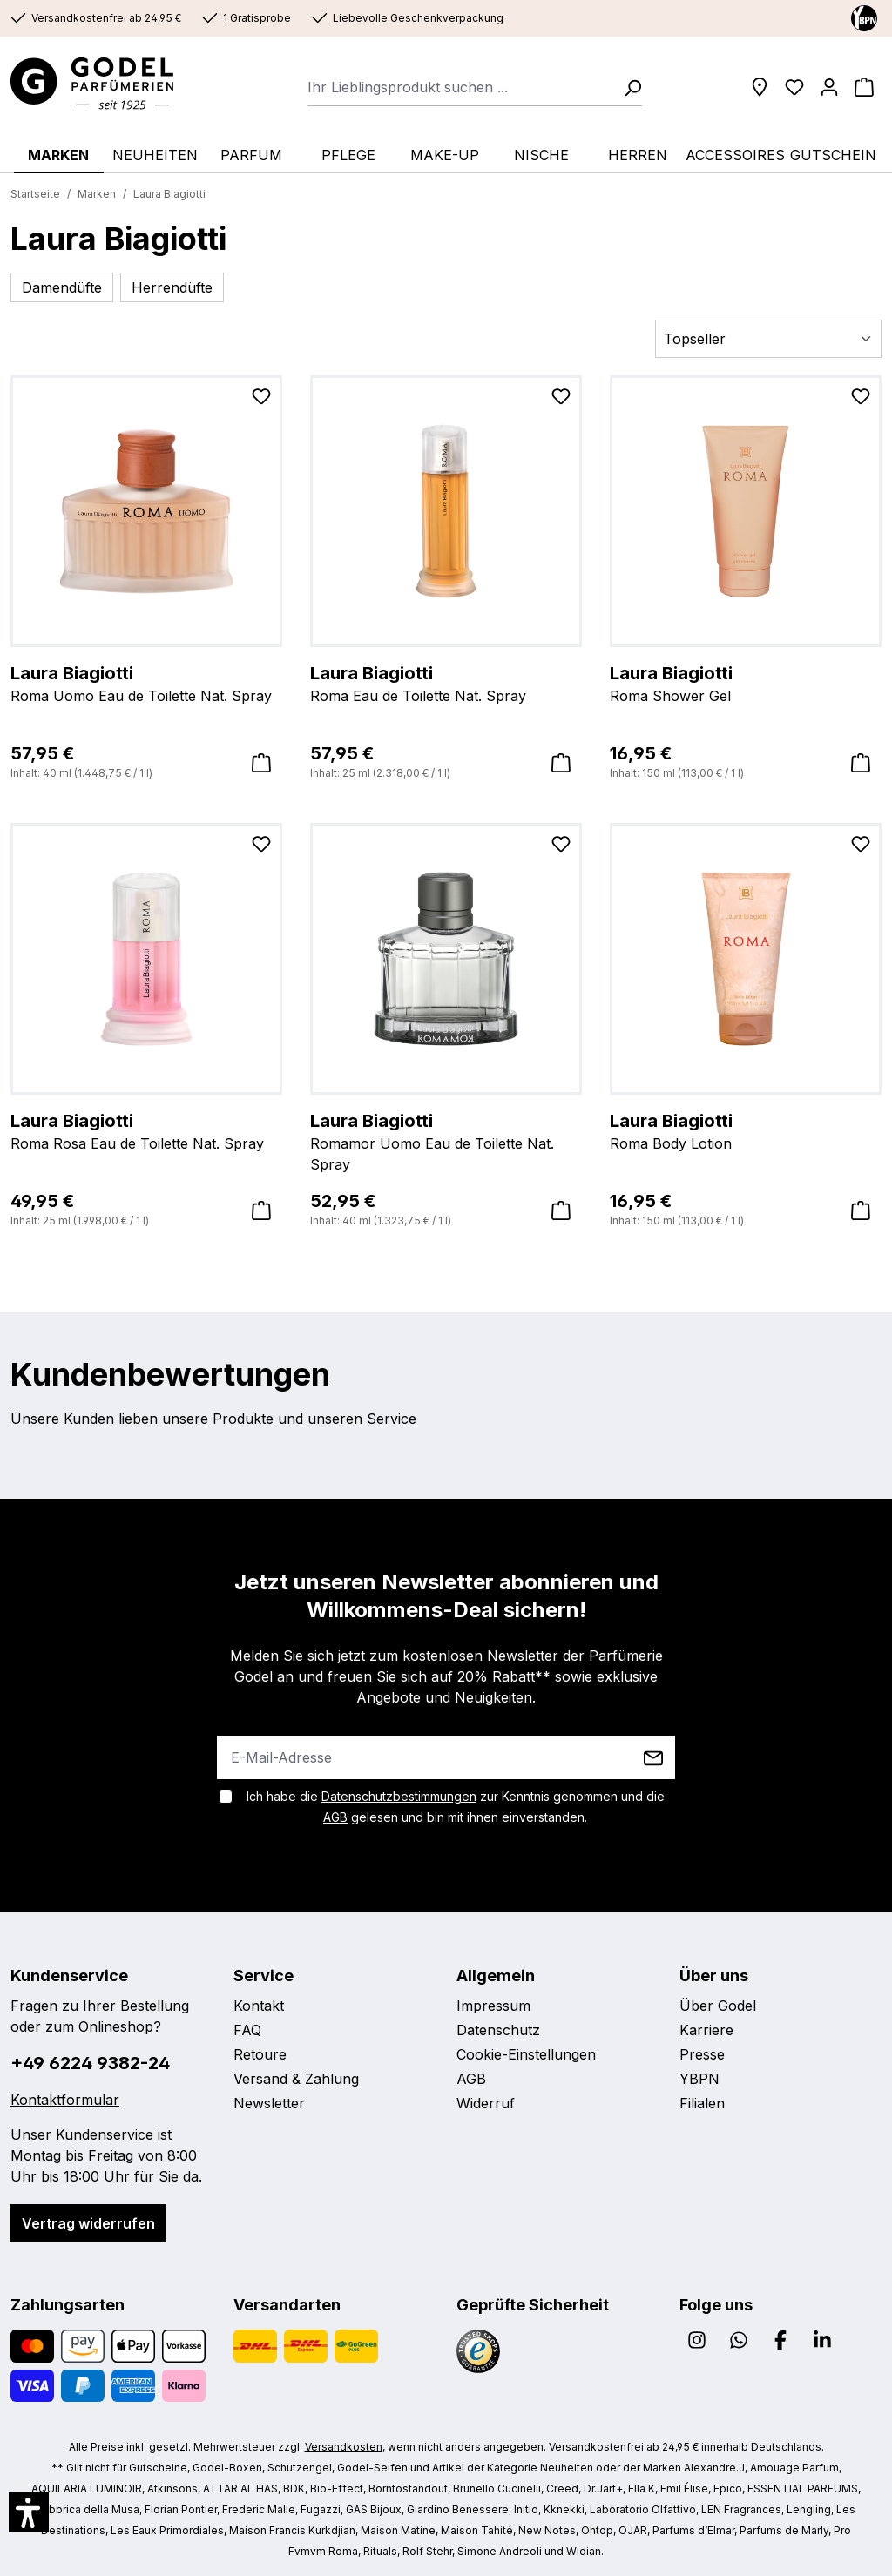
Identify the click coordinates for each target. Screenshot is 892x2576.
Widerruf (485, 2103)
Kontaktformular (64, 2099)
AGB (335, 1817)
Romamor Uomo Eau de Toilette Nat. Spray (446, 1141)
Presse (702, 2054)
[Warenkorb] (864, 87)
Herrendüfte (172, 287)
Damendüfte (62, 287)
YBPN (699, 2078)
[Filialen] (759, 87)
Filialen (702, 2103)
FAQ (247, 2030)
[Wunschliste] (794, 87)
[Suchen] (627, 87)
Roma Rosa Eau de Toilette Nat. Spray (146, 1130)
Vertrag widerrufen (88, 2223)
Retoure (260, 2054)
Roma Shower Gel (746, 683)
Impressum (493, 2005)
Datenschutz (498, 2030)
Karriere (706, 2030)
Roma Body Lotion (746, 1130)
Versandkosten (343, 2446)
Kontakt (258, 2005)
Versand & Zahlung (296, 2078)
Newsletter (269, 2103)
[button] (29, 2512)
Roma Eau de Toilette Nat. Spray (446, 683)
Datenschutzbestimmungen (398, 1796)
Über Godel (717, 2005)
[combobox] (460, 87)
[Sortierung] (768, 339)
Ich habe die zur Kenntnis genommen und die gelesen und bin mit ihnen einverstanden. (456, 1806)
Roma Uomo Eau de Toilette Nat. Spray (146, 683)
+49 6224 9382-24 (90, 2063)
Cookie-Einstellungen (526, 2054)
